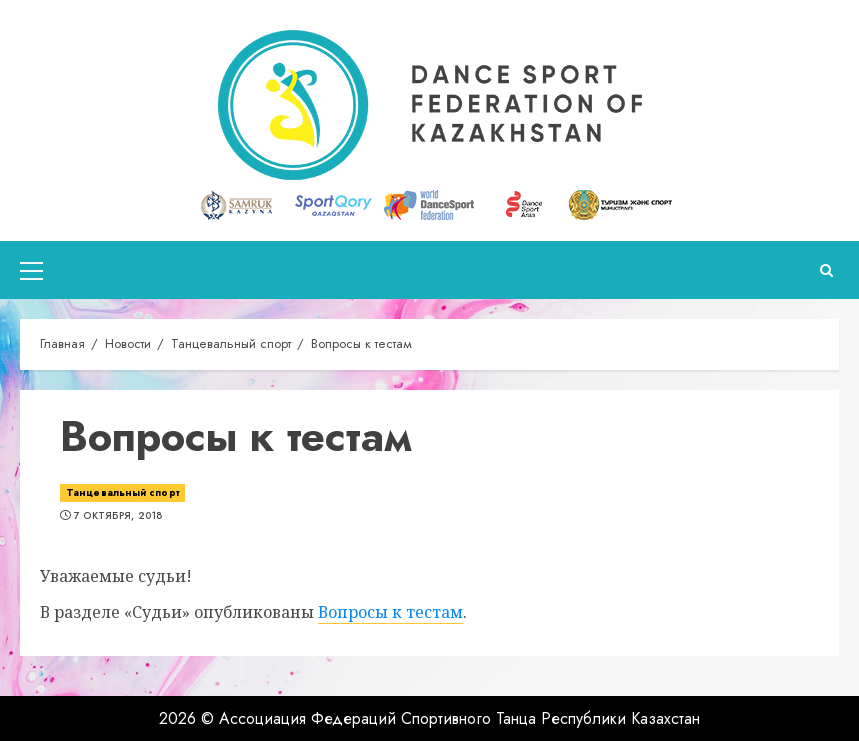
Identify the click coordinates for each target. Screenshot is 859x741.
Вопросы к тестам (390, 612)
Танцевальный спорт (122, 492)
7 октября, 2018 (118, 516)
